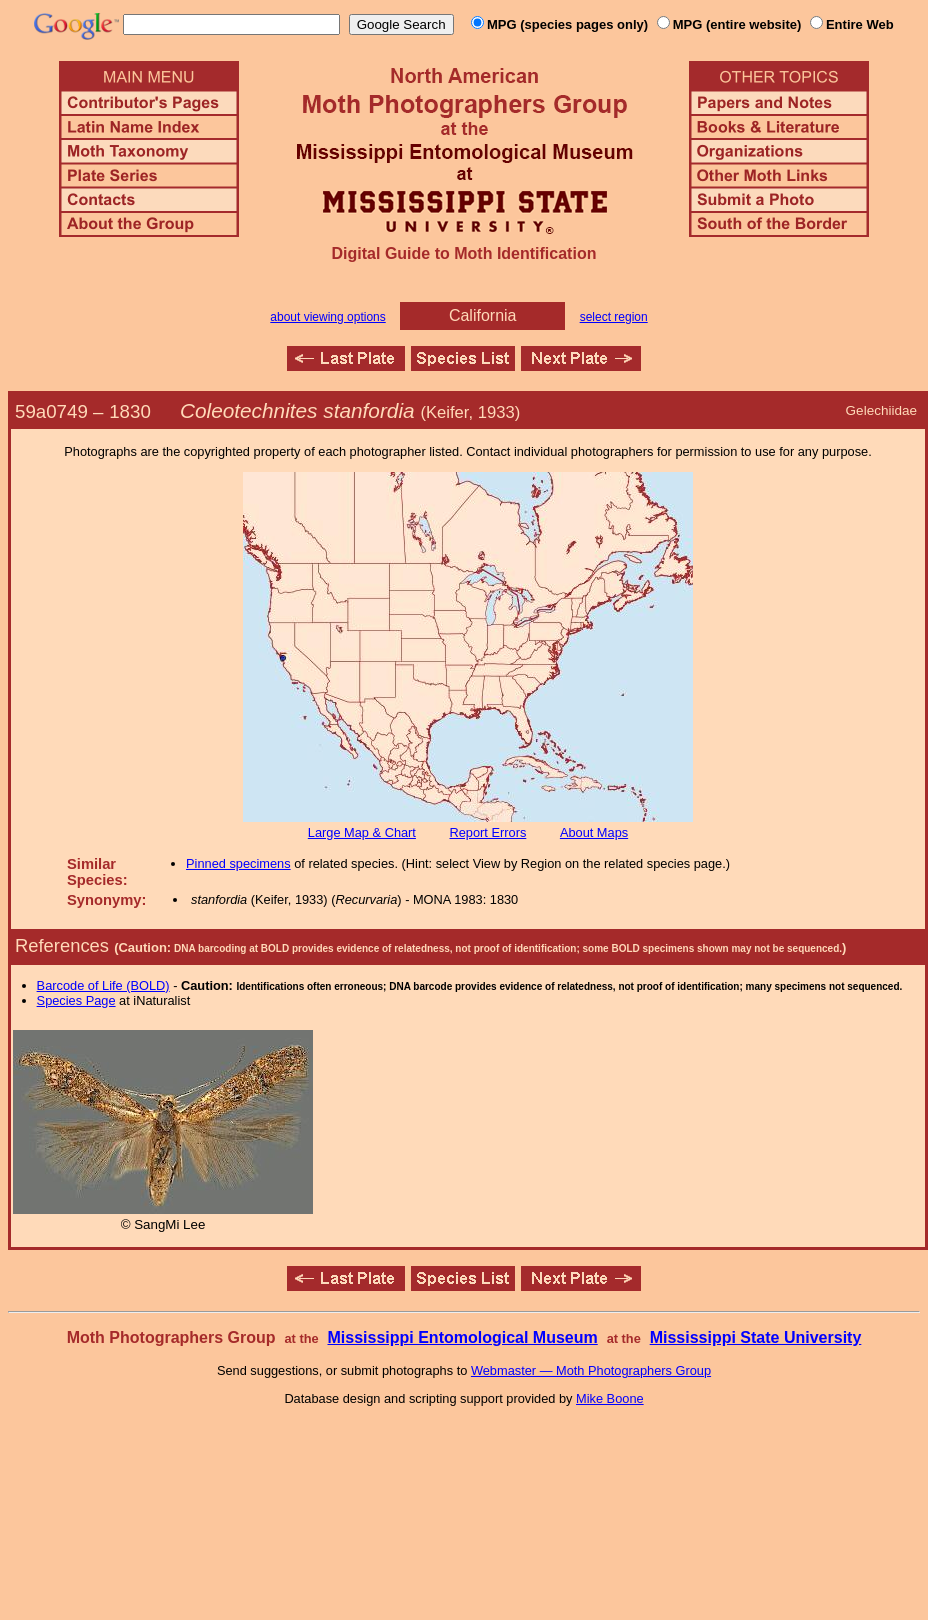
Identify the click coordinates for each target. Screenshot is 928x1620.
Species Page (76, 1000)
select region (614, 317)
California (483, 315)
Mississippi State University (756, 1337)
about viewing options (327, 317)
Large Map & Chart (362, 832)
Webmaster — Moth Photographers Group (591, 1370)
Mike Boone (610, 1398)
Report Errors (488, 832)
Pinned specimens (238, 863)
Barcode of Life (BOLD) (103, 985)
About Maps (594, 832)
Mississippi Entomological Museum (462, 1337)
